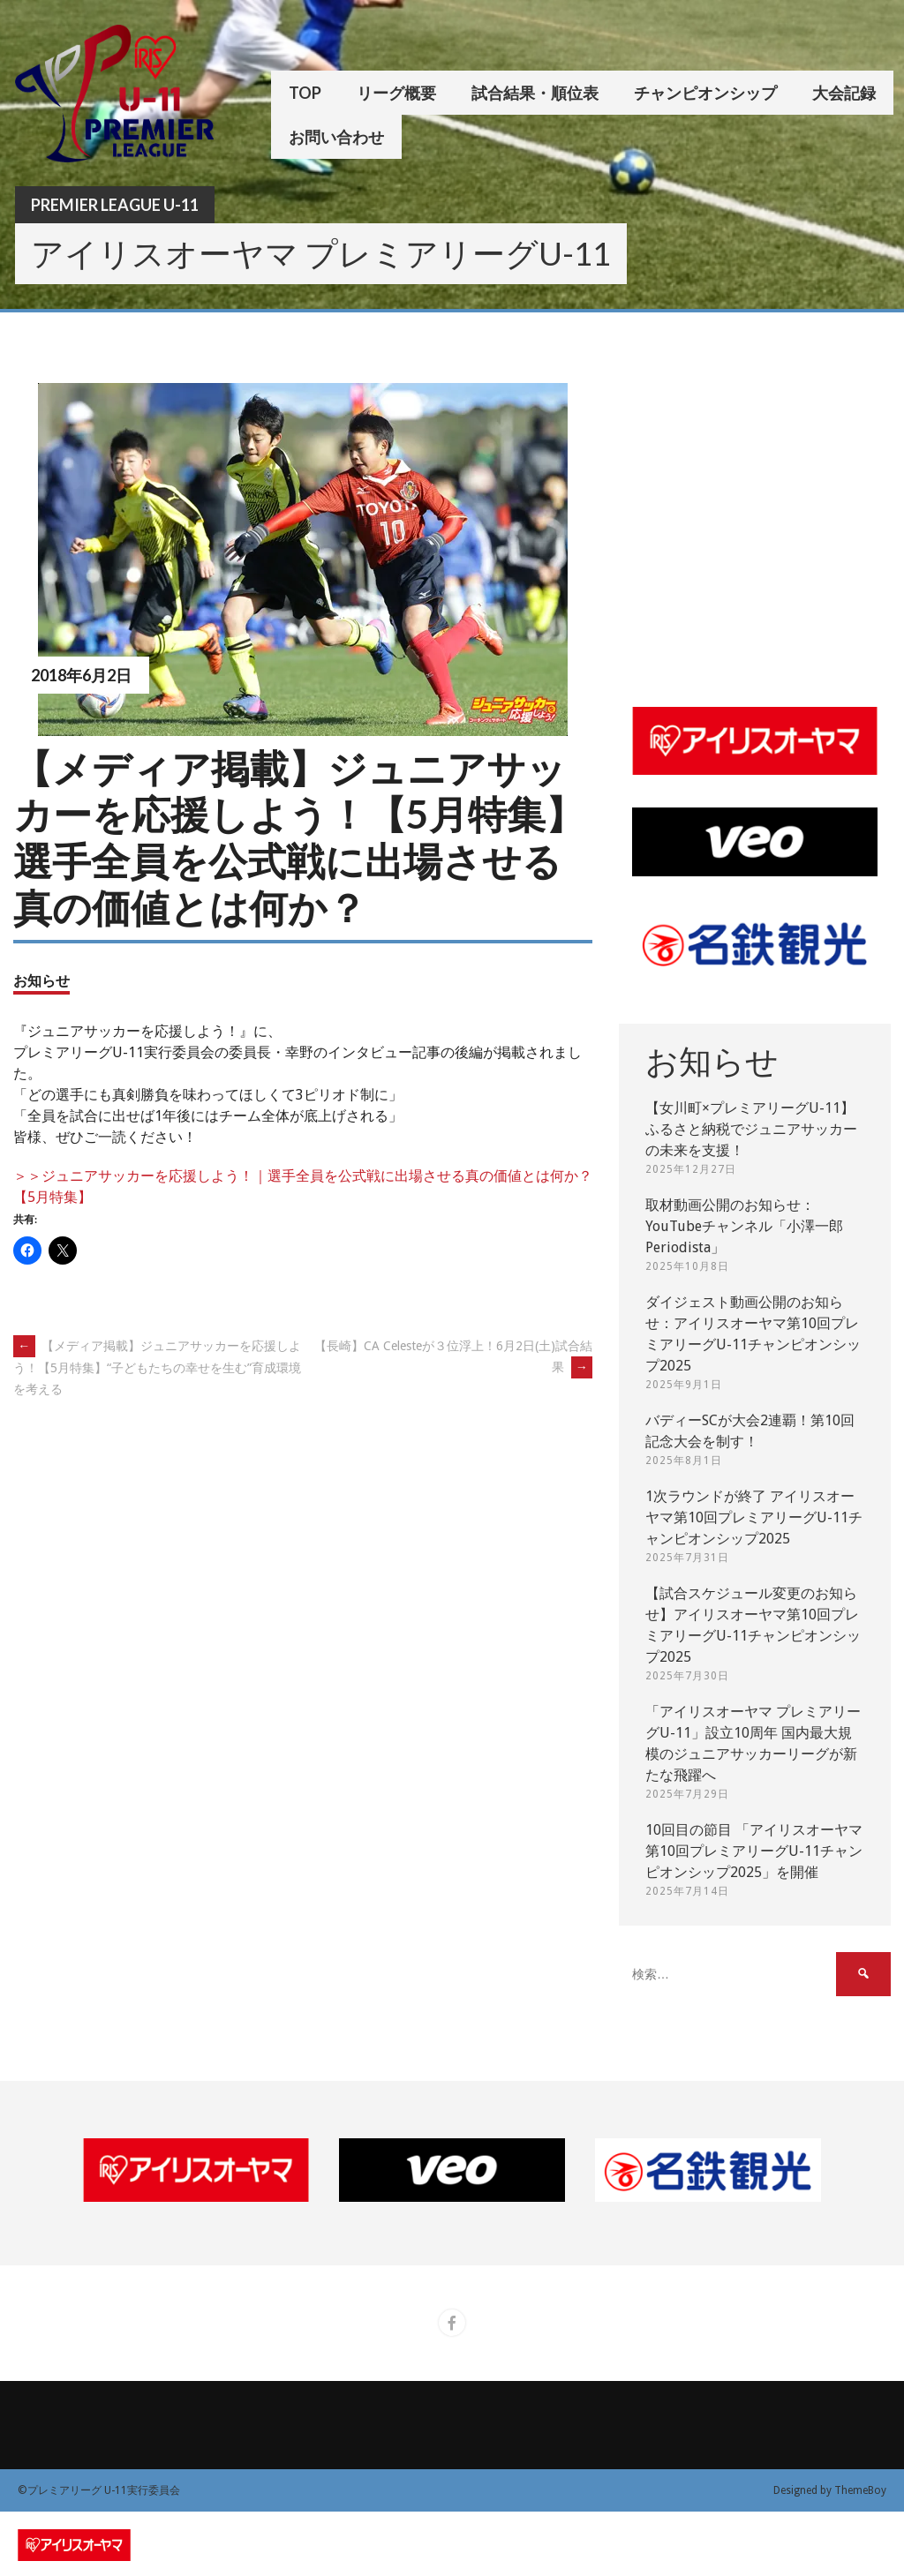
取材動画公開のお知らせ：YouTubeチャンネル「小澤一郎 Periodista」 (744, 1226)
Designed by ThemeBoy (829, 2490)
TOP (305, 92)
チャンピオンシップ (705, 92)
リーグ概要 (396, 92)
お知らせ (41, 980)
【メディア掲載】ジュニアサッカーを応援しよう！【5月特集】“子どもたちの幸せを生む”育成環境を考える (157, 1367)
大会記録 (844, 92)
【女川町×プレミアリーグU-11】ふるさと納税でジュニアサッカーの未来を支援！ (751, 1129)
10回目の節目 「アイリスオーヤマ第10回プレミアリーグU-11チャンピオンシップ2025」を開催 (754, 1851)
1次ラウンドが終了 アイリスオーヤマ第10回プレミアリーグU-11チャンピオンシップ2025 (754, 1517)
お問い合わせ (336, 136)
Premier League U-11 (115, 204)
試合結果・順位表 (535, 92)
